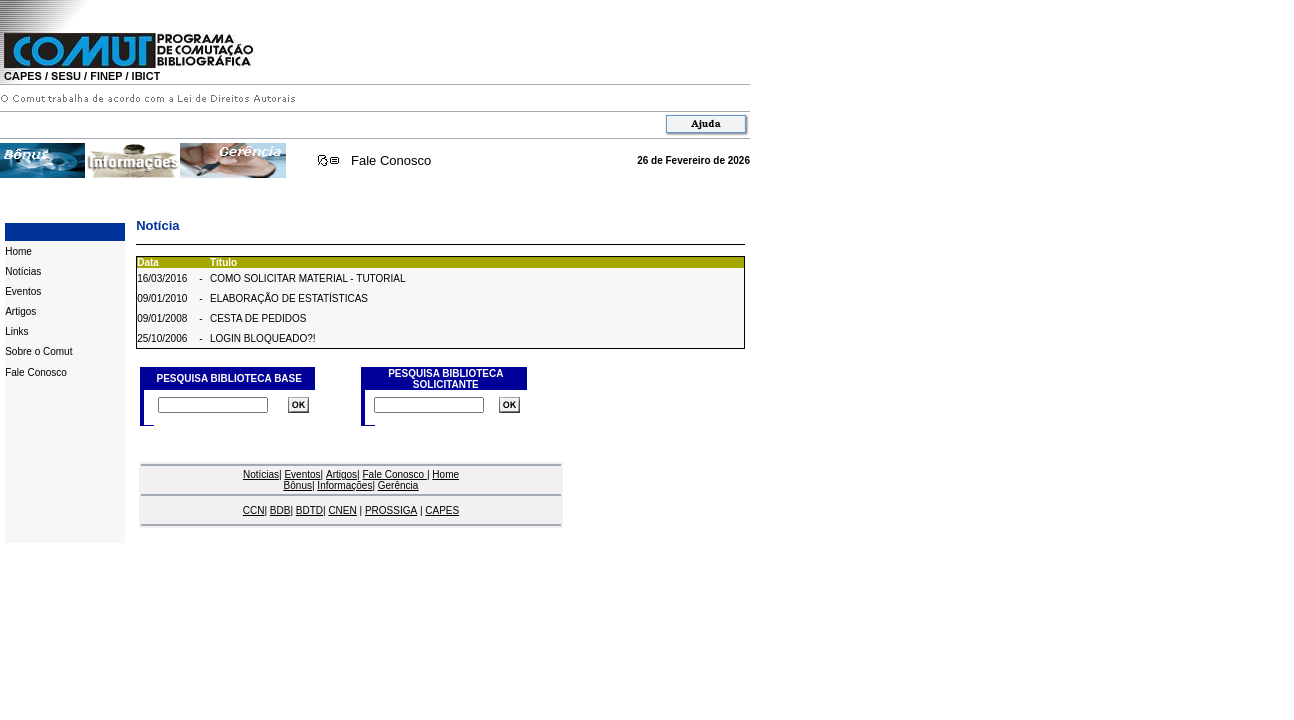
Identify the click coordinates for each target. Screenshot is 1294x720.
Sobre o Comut (38, 351)
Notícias (23, 271)
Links (16, 331)
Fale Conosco (391, 160)
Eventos (23, 291)
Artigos (20, 311)
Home (18, 251)
